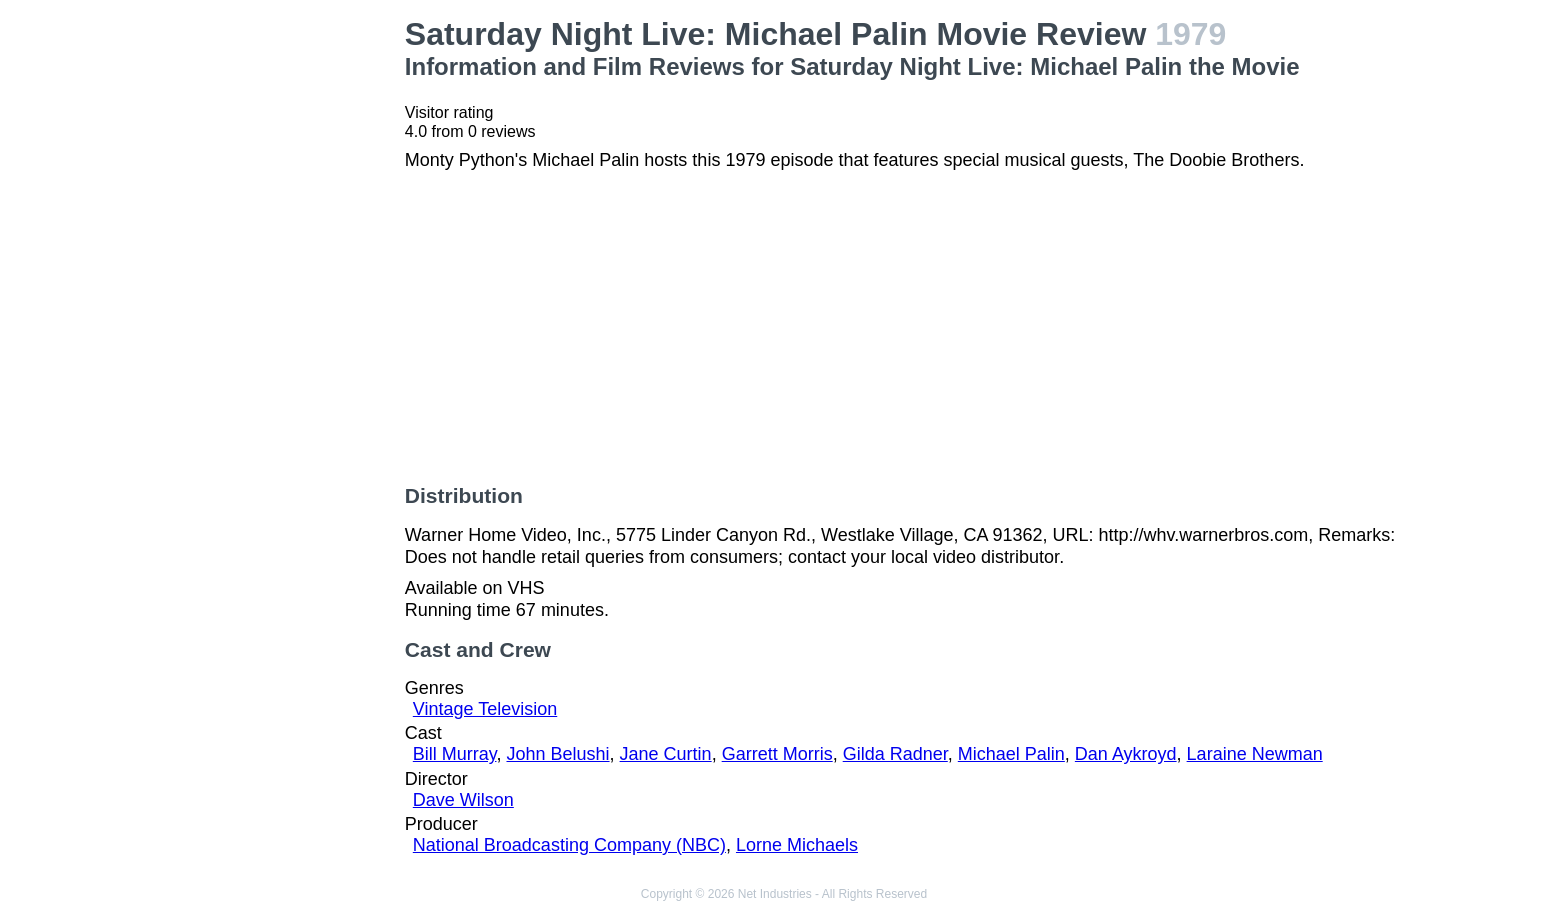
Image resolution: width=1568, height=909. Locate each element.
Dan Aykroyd (1126, 754)
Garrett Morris (777, 754)
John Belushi (557, 754)
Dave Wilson (463, 800)
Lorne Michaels (797, 845)
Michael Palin (1011, 754)
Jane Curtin (666, 754)
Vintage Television (485, 709)
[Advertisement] (272, 316)
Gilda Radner (895, 754)
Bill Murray (455, 754)
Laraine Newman (1255, 754)
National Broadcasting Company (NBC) (569, 845)
